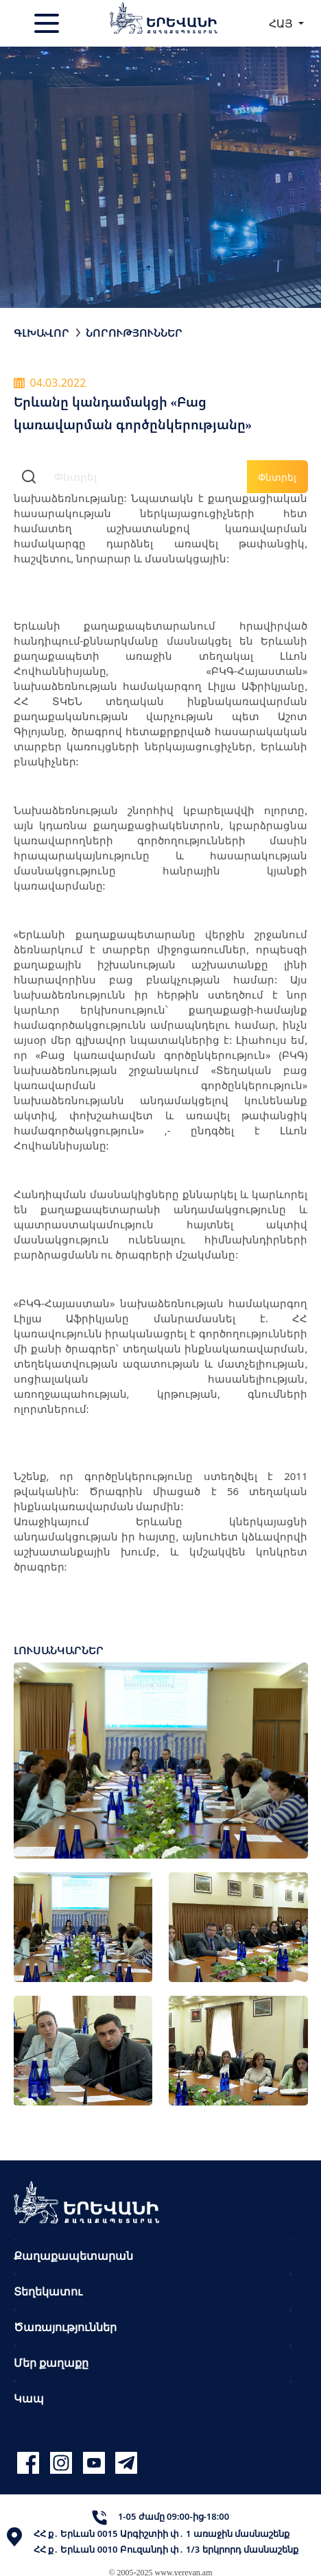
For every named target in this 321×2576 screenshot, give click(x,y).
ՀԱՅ (282, 23)
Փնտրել (277, 477)
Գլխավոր (41, 332)
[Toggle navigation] (48, 23)
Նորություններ (134, 332)
